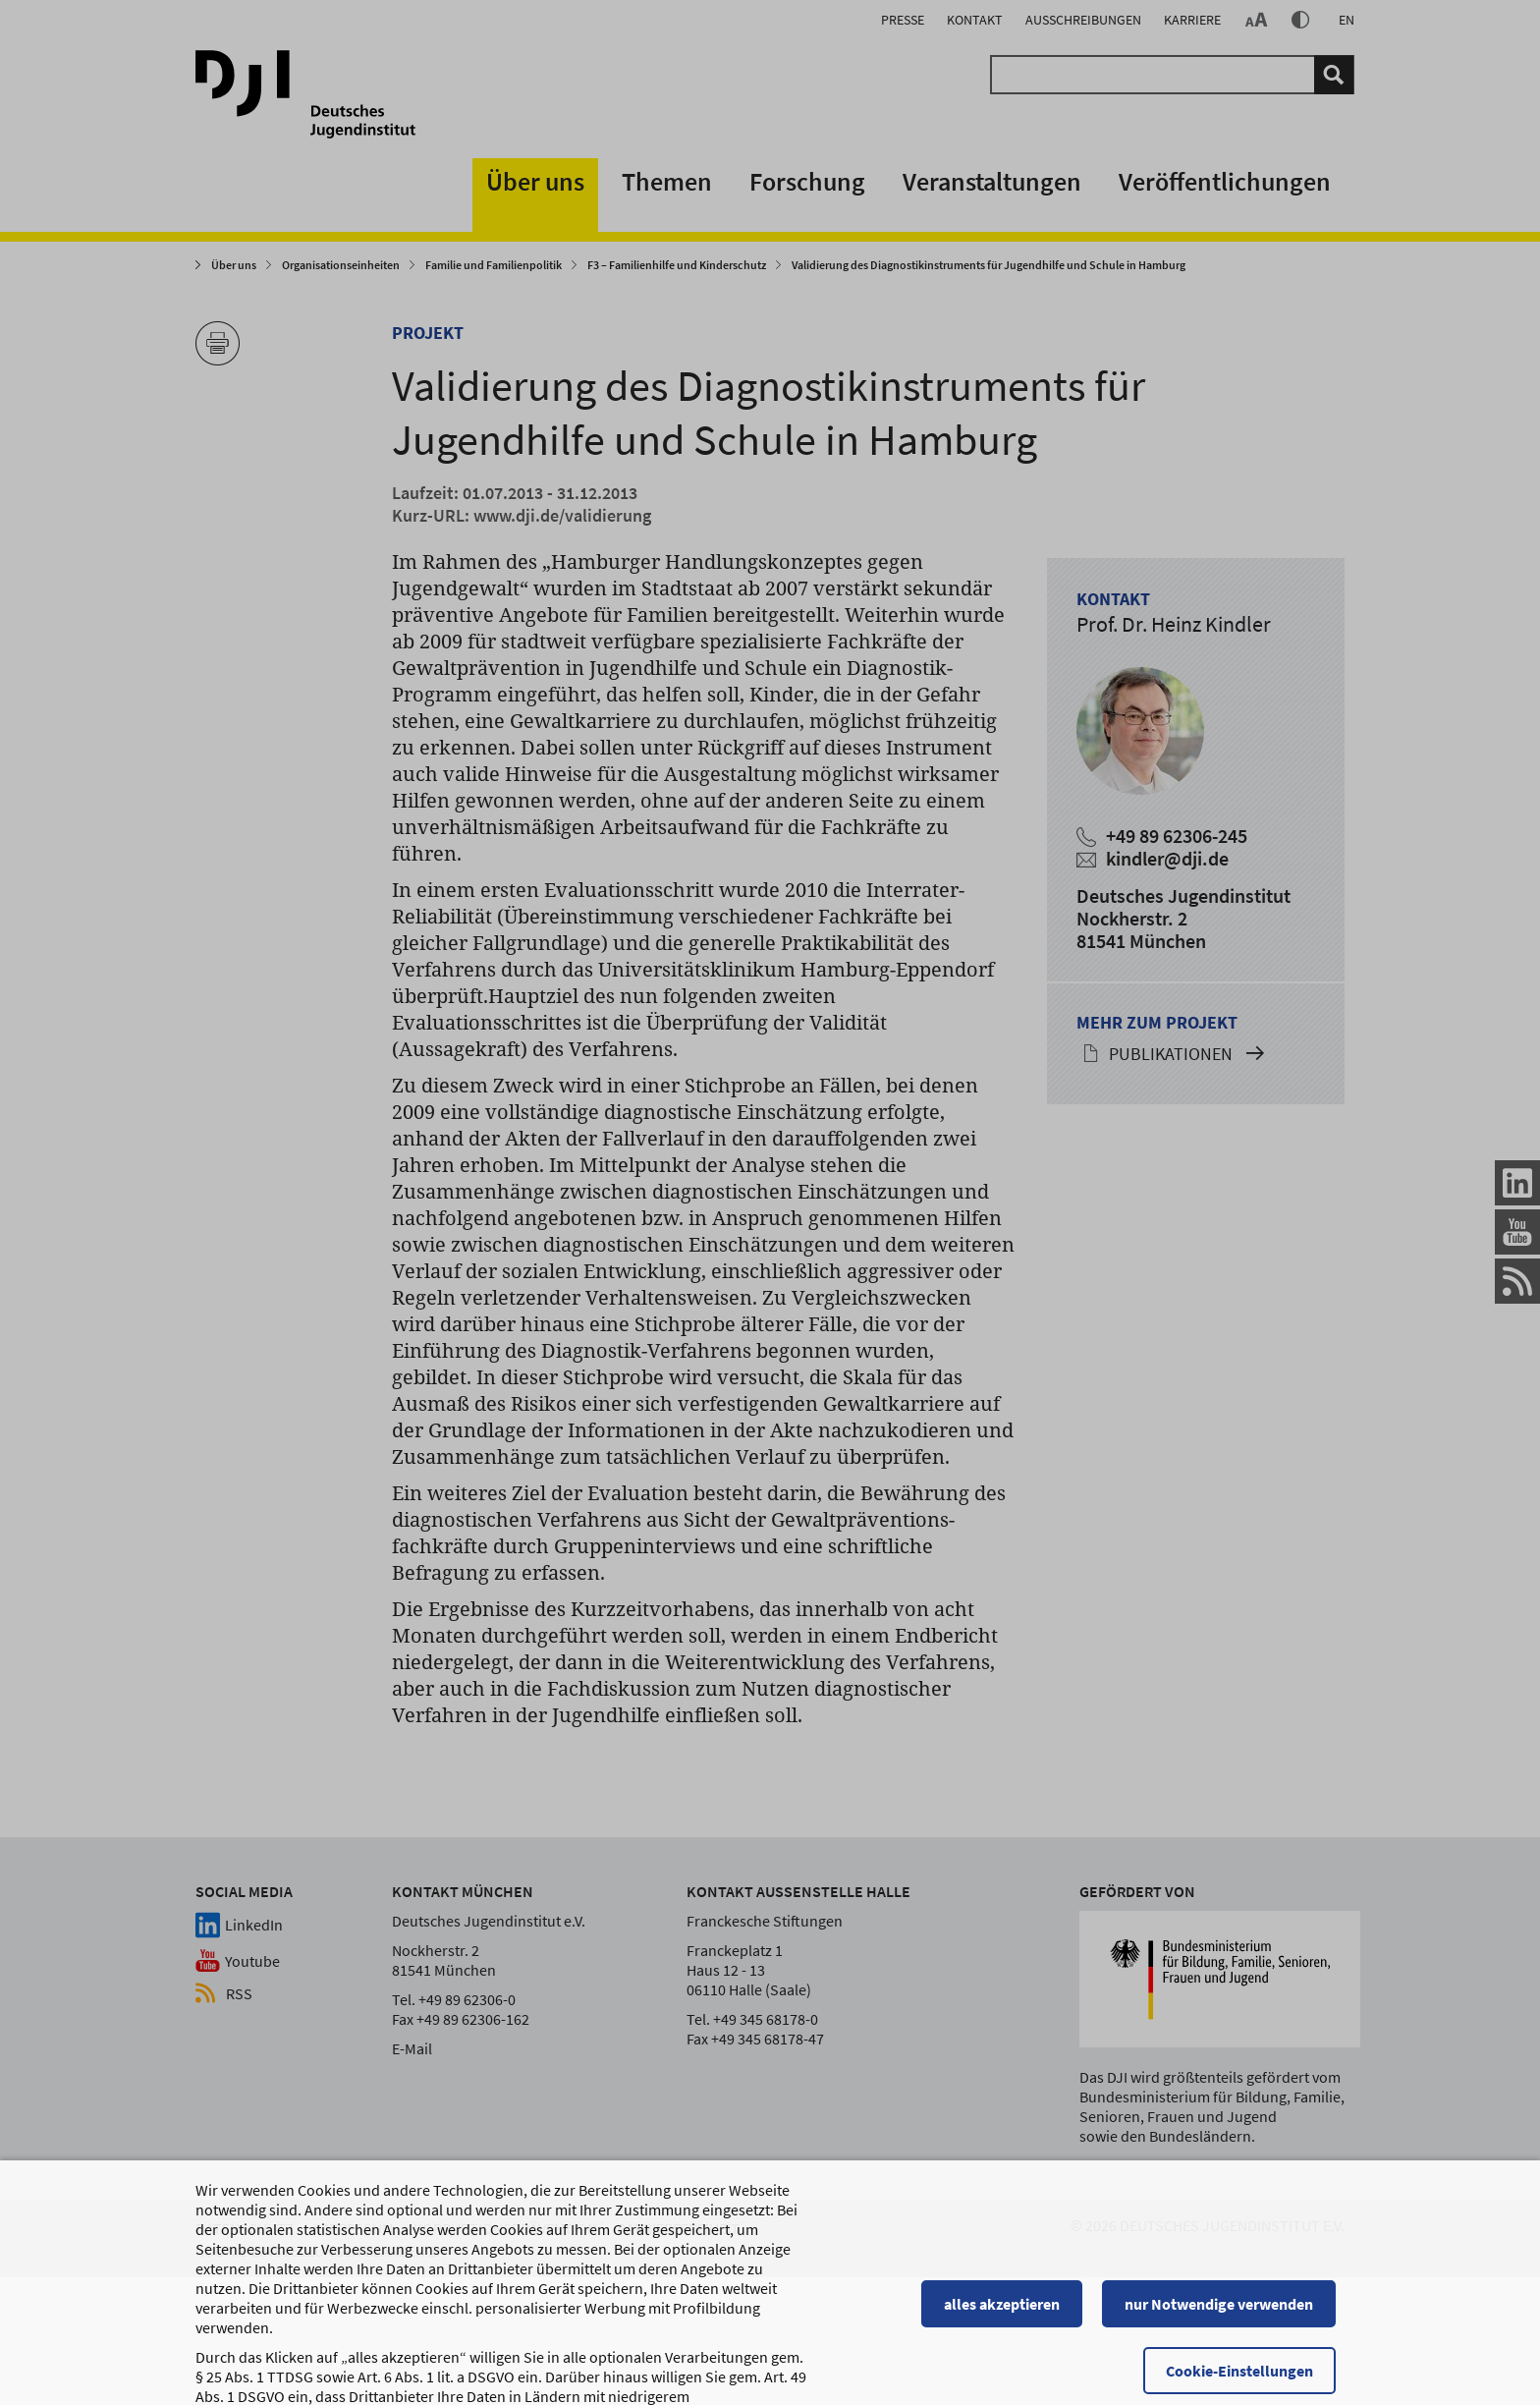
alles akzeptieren (1011, 2276)
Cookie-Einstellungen (1248, 2343)
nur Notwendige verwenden (1227, 2276)
